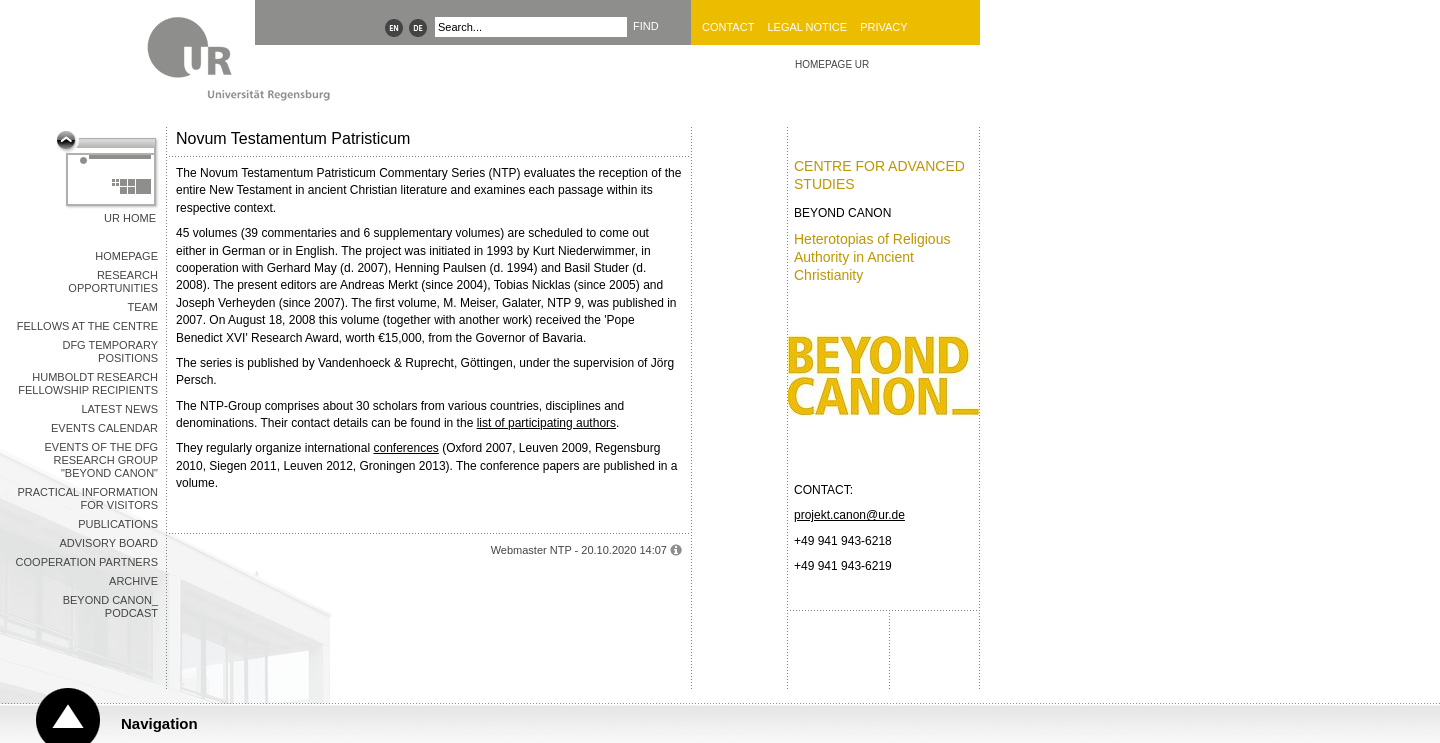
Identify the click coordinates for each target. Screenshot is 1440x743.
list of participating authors (546, 423)
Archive (133, 581)
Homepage (126, 256)
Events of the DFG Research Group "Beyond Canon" (101, 460)
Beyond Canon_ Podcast (110, 606)
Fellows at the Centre (87, 326)
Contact (728, 27)
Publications (118, 524)
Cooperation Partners (87, 562)
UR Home (130, 218)
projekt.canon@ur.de (849, 515)
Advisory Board (108, 543)
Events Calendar (104, 428)
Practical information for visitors (87, 498)
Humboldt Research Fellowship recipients (88, 383)
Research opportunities (113, 281)
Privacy (883, 27)
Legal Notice (807, 27)
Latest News (119, 409)
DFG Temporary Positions (110, 351)
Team (142, 307)
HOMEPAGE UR (832, 64)
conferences (405, 448)
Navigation (159, 723)
